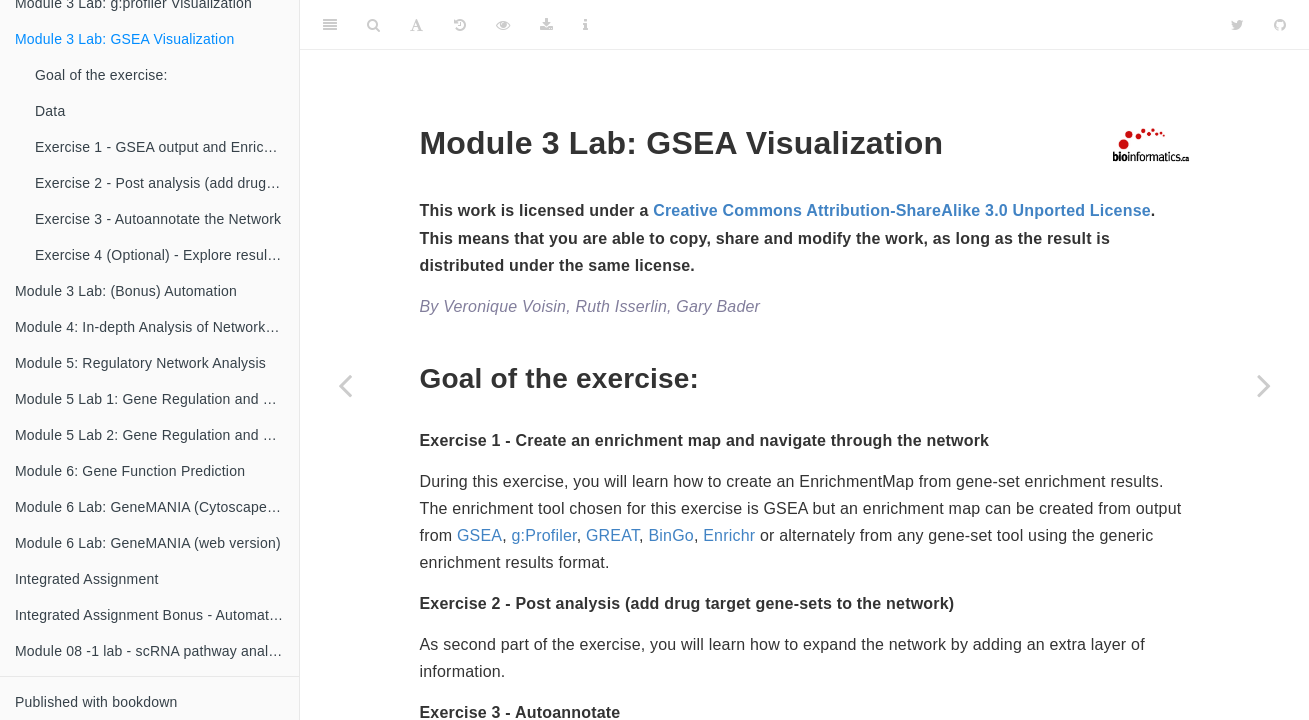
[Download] (546, 25)
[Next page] (1264, 385)
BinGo (670, 535)
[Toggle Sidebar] (330, 25)
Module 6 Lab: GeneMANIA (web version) (148, 543)
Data (50, 111)
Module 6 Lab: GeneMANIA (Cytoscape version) (157, 507)
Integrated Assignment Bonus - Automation (151, 615)
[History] (460, 25)
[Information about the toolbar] (585, 25)
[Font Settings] (416, 25)
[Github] (1280, 25)
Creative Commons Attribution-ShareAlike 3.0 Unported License (902, 210)
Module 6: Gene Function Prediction (130, 471)
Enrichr (729, 535)
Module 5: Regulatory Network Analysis (140, 363)
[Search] (373, 25)
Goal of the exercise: (101, 75)
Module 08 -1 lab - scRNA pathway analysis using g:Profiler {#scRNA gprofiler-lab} (157, 651)
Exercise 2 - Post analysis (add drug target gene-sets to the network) (167, 183)
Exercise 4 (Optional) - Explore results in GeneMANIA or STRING (167, 255)
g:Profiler (544, 535)
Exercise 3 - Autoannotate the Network (158, 219)
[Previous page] (345, 385)
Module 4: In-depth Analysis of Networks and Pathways (157, 327)
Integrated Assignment (87, 579)
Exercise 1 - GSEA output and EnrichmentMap (167, 147)
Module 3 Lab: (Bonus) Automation (126, 291)
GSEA (479, 535)
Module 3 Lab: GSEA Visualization (124, 39)
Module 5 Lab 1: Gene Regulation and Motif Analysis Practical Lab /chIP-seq (157, 399)
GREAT (612, 535)
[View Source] (503, 25)
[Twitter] (1237, 25)
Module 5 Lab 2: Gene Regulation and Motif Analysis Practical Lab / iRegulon (157, 435)
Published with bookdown (96, 702)
